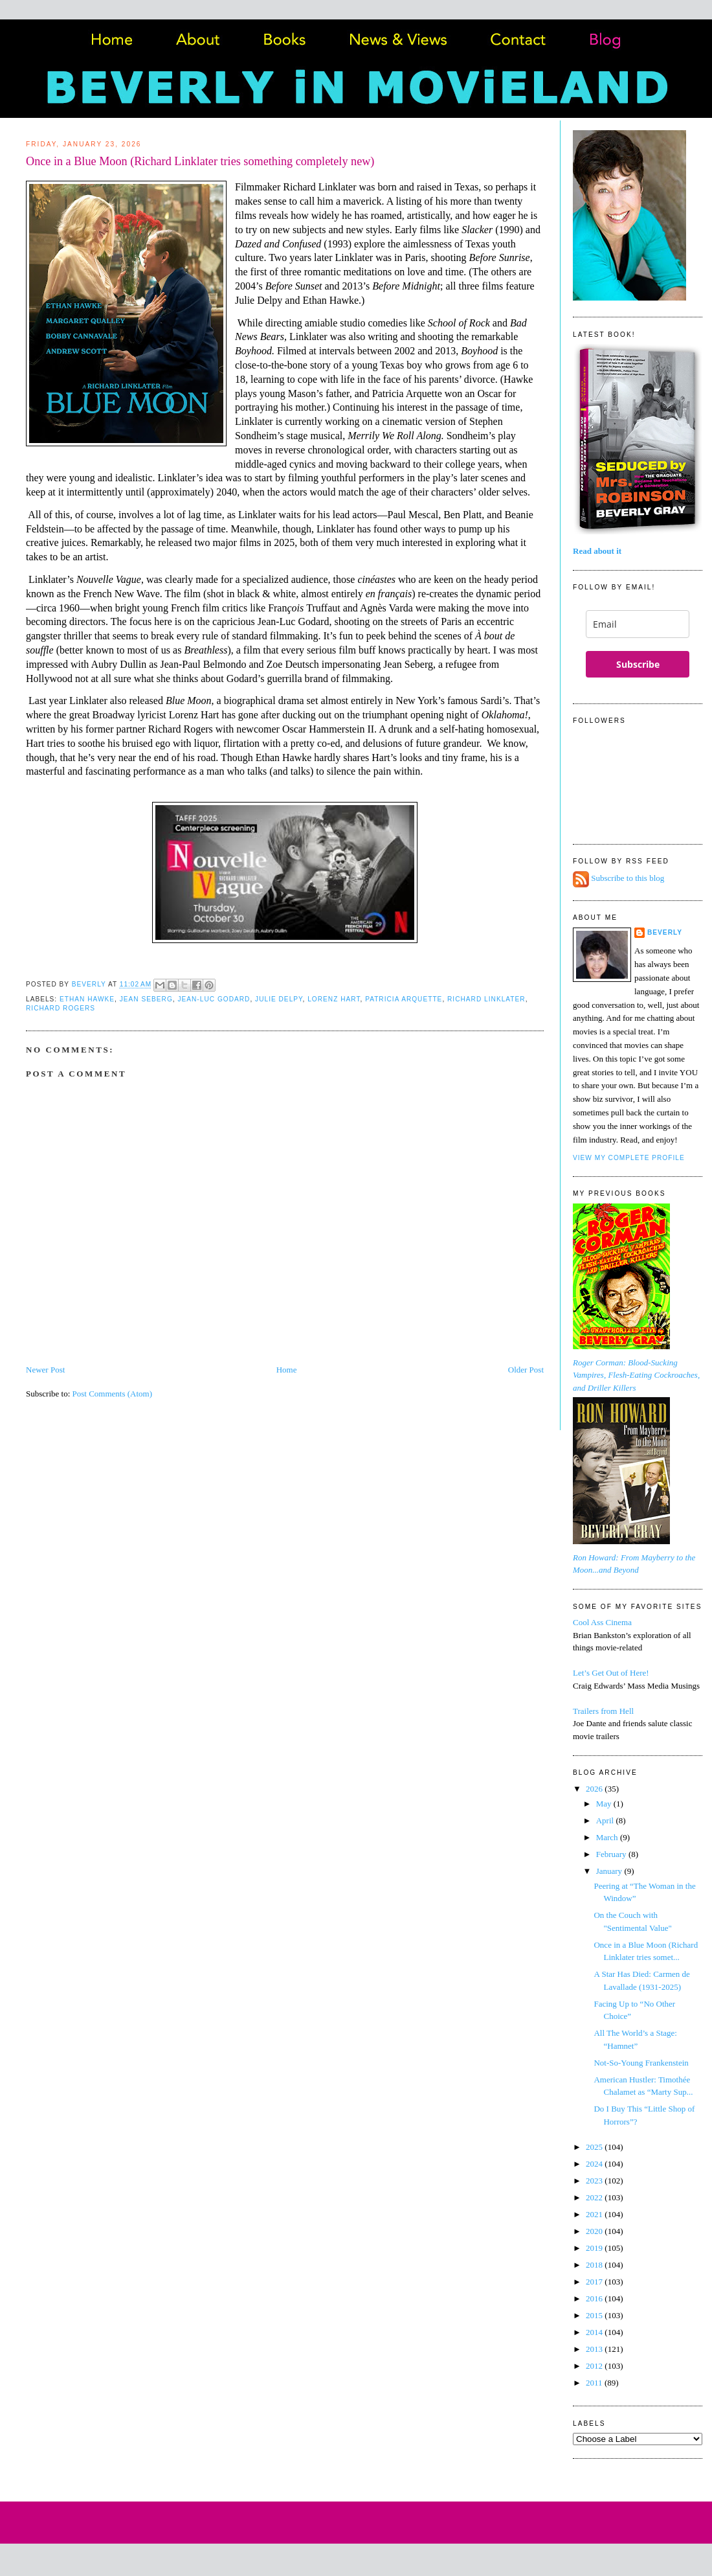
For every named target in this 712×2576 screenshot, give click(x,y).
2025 (595, 2147)
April (606, 1820)
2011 (595, 2383)
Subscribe (638, 664)
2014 (595, 2332)
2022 (595, 2197)
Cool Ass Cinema (602, 1622)
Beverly (664, 932)
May (605, 1803)
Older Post (526, 1369)
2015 (595, 2315)
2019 (595, 2248)
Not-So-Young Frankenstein (641, 2063)
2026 (595, 1789)
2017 (595, 2281)
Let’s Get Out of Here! (611, 1673)
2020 (595, 2231)
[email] (637, 624)
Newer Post (45, 1369)
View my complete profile (629, 1157)
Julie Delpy (278, 999)
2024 (595, 2164)
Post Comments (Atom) (112, 1393)
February (612, 1854)
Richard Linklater (486, 999)
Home (286, 1369)
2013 (595, 2349)
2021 (595, 2214)
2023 (595, 2180)
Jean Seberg (146, 999)
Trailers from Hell (603, 1711)
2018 (595, 2265)
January (610, 1871)
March (608, 1837)
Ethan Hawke (87, 999)
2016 (595, 2298)
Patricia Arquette (403, 999)
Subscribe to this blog (627, 878)
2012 (595, 2366)
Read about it (597, 551)
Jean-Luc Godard (213, 999)
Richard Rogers (60, 1008)
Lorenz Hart (333, 999)
